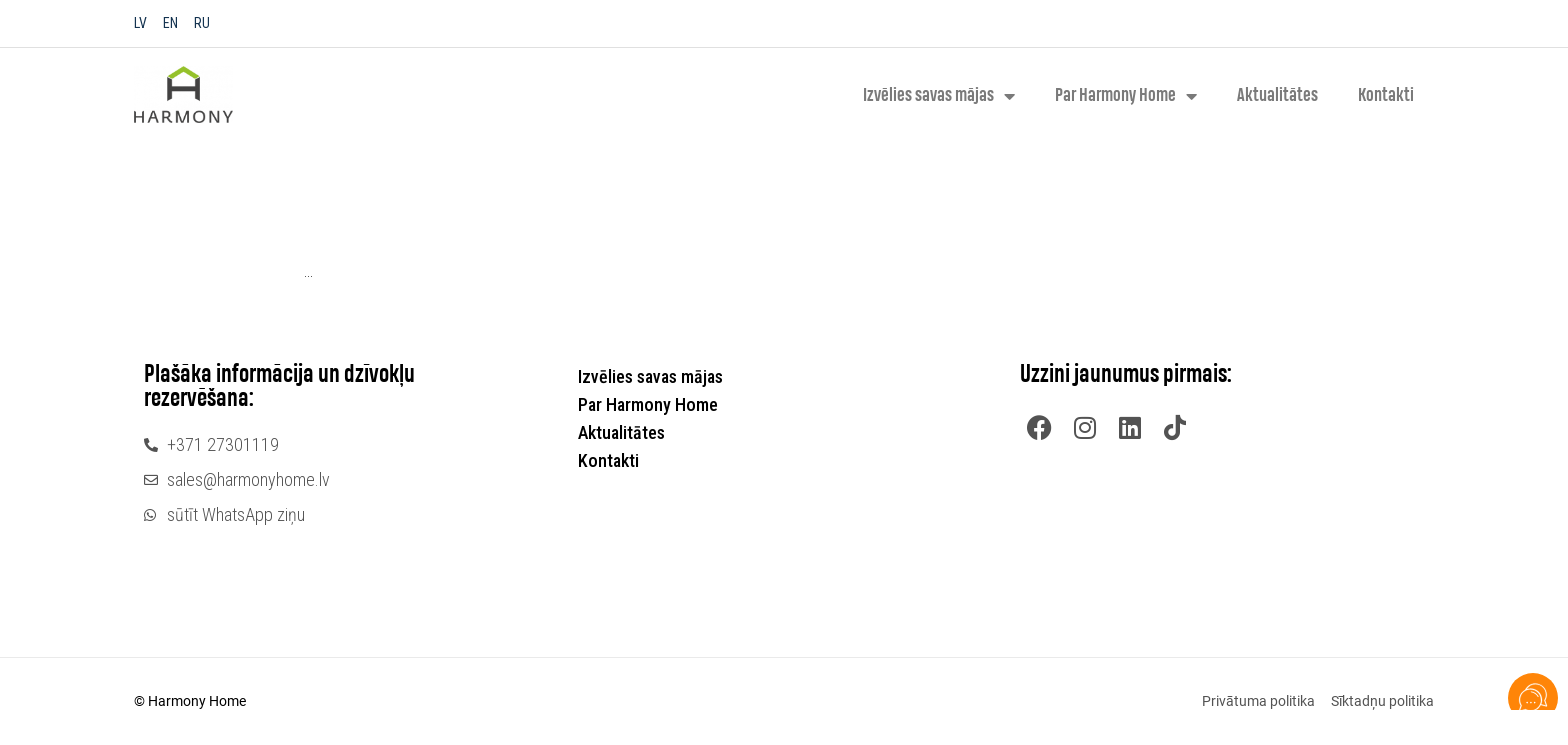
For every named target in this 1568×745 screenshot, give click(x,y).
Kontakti (1386, 95)
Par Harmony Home (1126, 96)
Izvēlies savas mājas (939, 96)
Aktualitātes (1277, 95)
